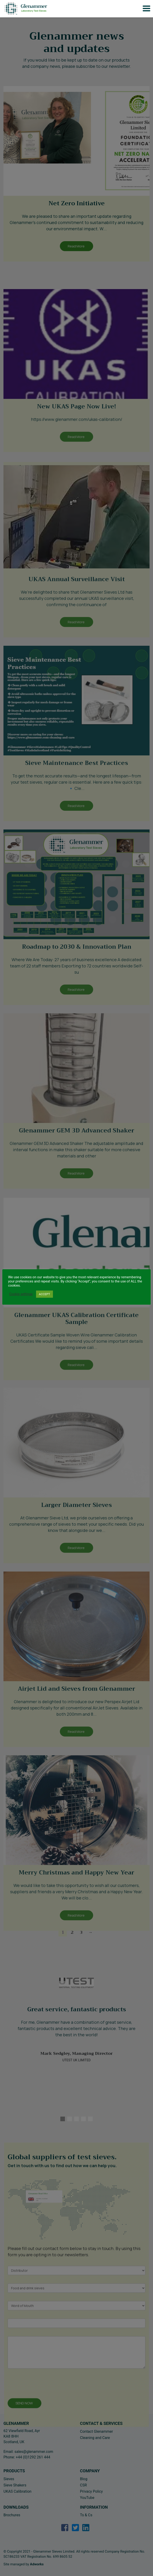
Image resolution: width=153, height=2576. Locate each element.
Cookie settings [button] (21, 1294)
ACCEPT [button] (44, 1294)
